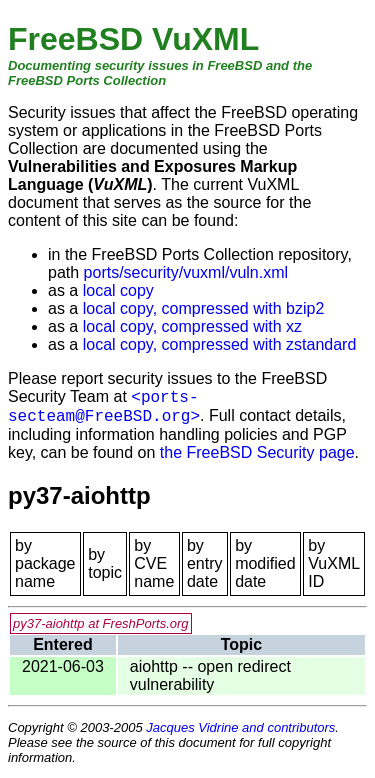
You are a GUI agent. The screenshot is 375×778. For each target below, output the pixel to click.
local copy (118, 290)
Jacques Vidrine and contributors (240, 727)
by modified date (265, 563)
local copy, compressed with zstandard (220, 344)
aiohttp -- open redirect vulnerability (210, 675)
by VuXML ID (333, 563)
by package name (45, 563)
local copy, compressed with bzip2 (204, 308)
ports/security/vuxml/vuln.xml (186, 272)
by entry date (205, 563)
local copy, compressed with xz (192, 326)
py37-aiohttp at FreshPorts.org (101, 623)
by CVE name (154, 563)
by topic (105, 563)
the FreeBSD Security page (257, 452)
